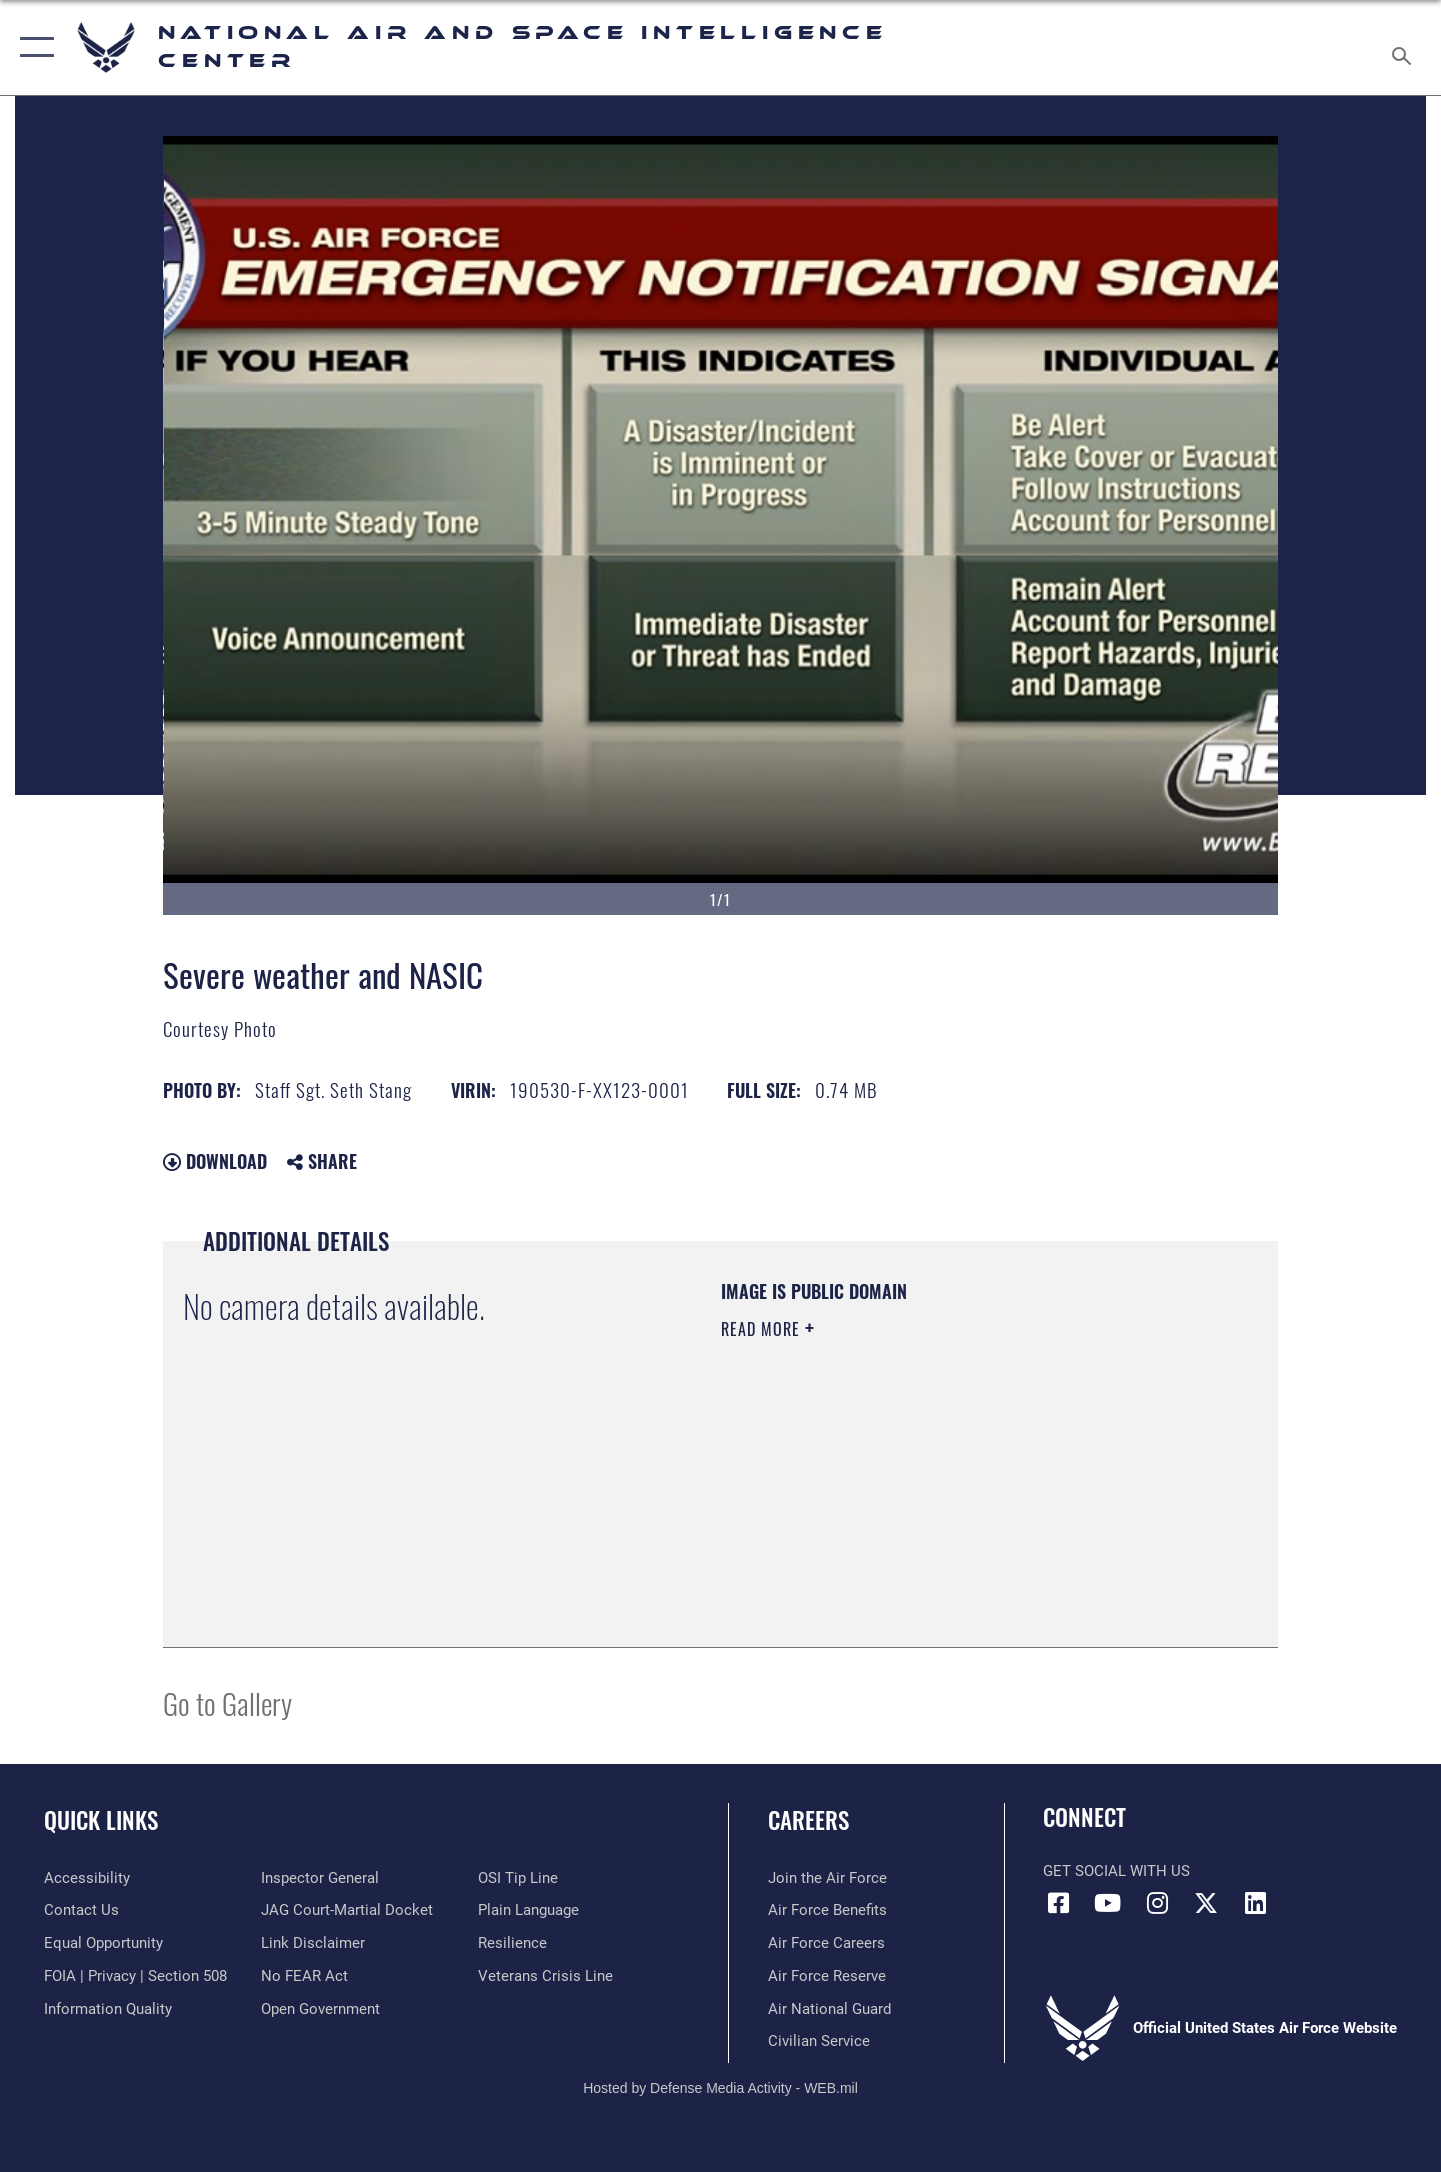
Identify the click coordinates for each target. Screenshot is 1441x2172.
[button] (32, 47)
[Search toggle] (1404, 47)
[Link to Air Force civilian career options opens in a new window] (819, 2041)
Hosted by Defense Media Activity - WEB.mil (720, 2088)
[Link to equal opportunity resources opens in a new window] (103, 1943)
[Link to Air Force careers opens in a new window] (826, 1943)
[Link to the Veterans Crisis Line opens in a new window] (545, 1976)
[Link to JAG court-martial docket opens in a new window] (347, 1910)
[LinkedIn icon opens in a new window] (1256, 1903)
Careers (808, 1820)
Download (215, 1161)
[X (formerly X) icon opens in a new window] (1206, 1903)
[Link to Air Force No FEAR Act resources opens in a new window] (304, 1976)
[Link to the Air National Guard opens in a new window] (829, 2009)
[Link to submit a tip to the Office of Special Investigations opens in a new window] (518, 1878)
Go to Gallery (227, 1702)
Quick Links (101, 1820)
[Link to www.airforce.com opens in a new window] (827, 1878)
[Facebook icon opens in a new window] (1058, 1903)
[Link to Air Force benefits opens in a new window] (827, 1910)
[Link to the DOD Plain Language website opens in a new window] (528, 1910)
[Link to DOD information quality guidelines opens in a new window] (108, 2009)
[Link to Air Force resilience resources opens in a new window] (512, 1943)
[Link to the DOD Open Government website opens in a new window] (320, 2009)
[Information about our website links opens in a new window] (313, 1943)
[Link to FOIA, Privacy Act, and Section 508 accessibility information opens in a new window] (135, 1976)
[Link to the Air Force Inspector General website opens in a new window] (320, 1878)
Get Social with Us (1116, 1871)
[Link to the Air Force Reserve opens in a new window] (827, 1976)
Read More (763, 1329)
